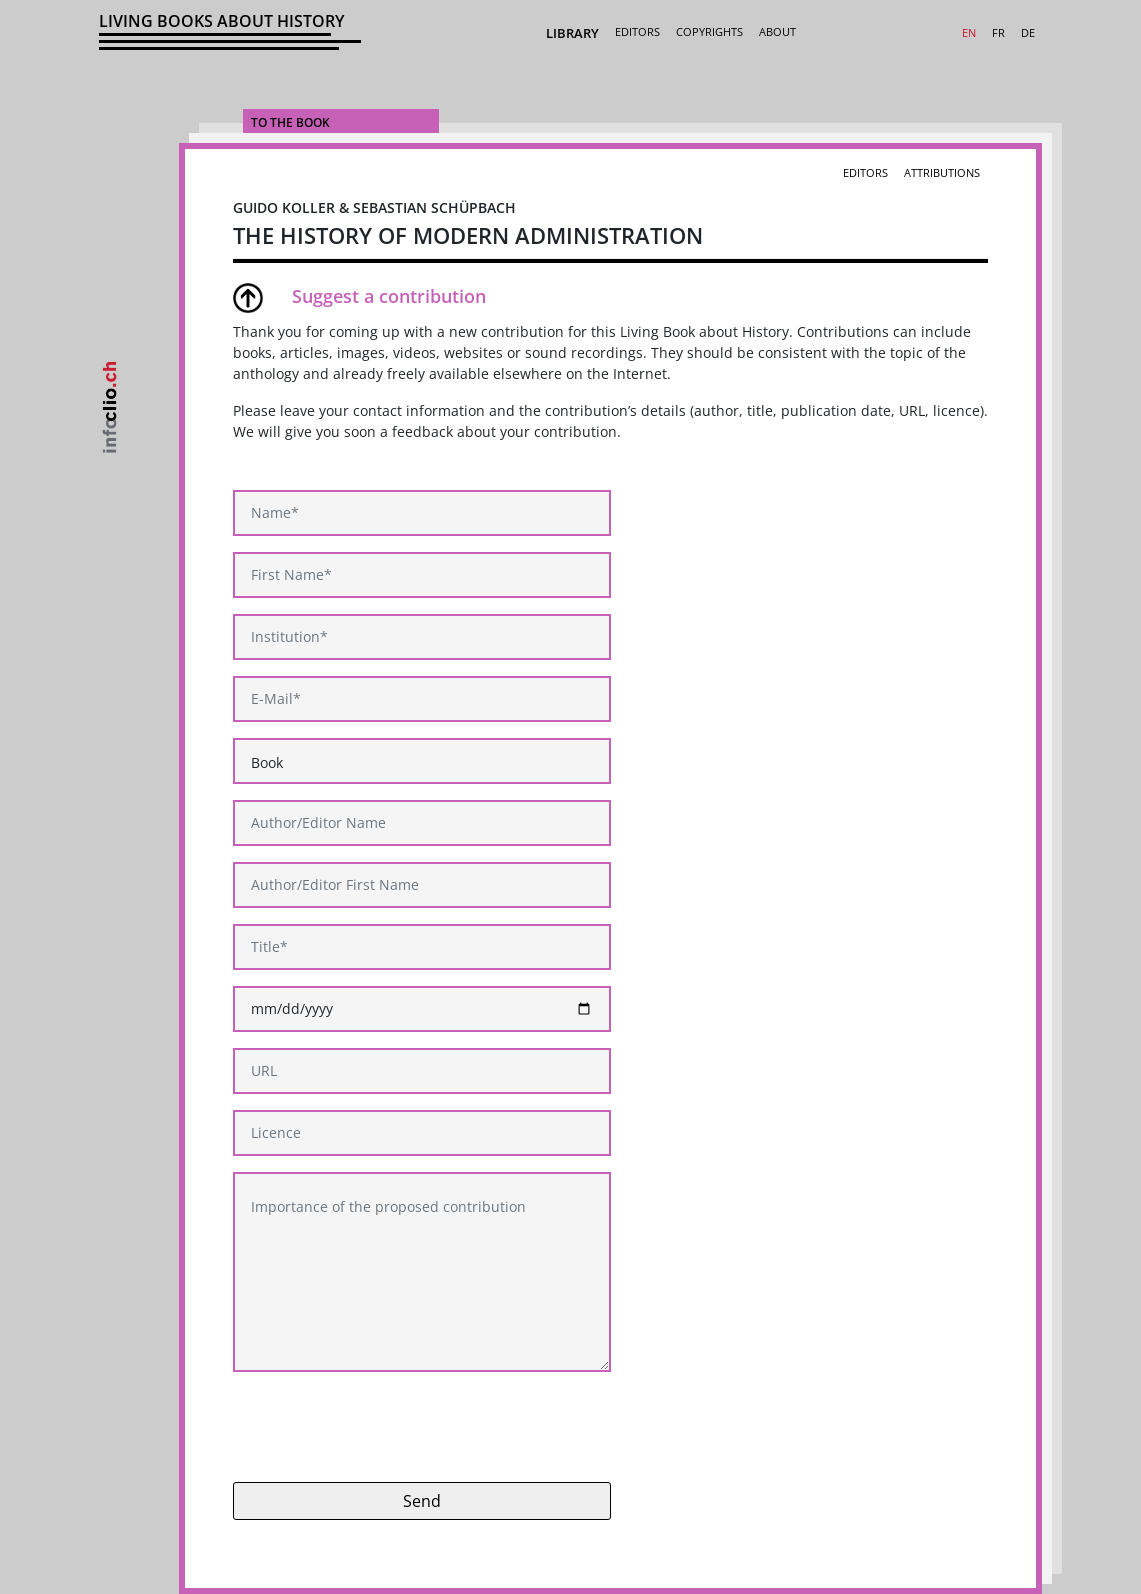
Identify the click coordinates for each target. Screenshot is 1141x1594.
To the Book (290, 122)
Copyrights (709, 31)
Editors (637, 31)
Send (422, 1501)
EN (969, 32)
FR (998, 32)
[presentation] (385, 1427)
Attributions (942, 172)
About (777, 31)
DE (1028, 32)
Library (572, 33)
